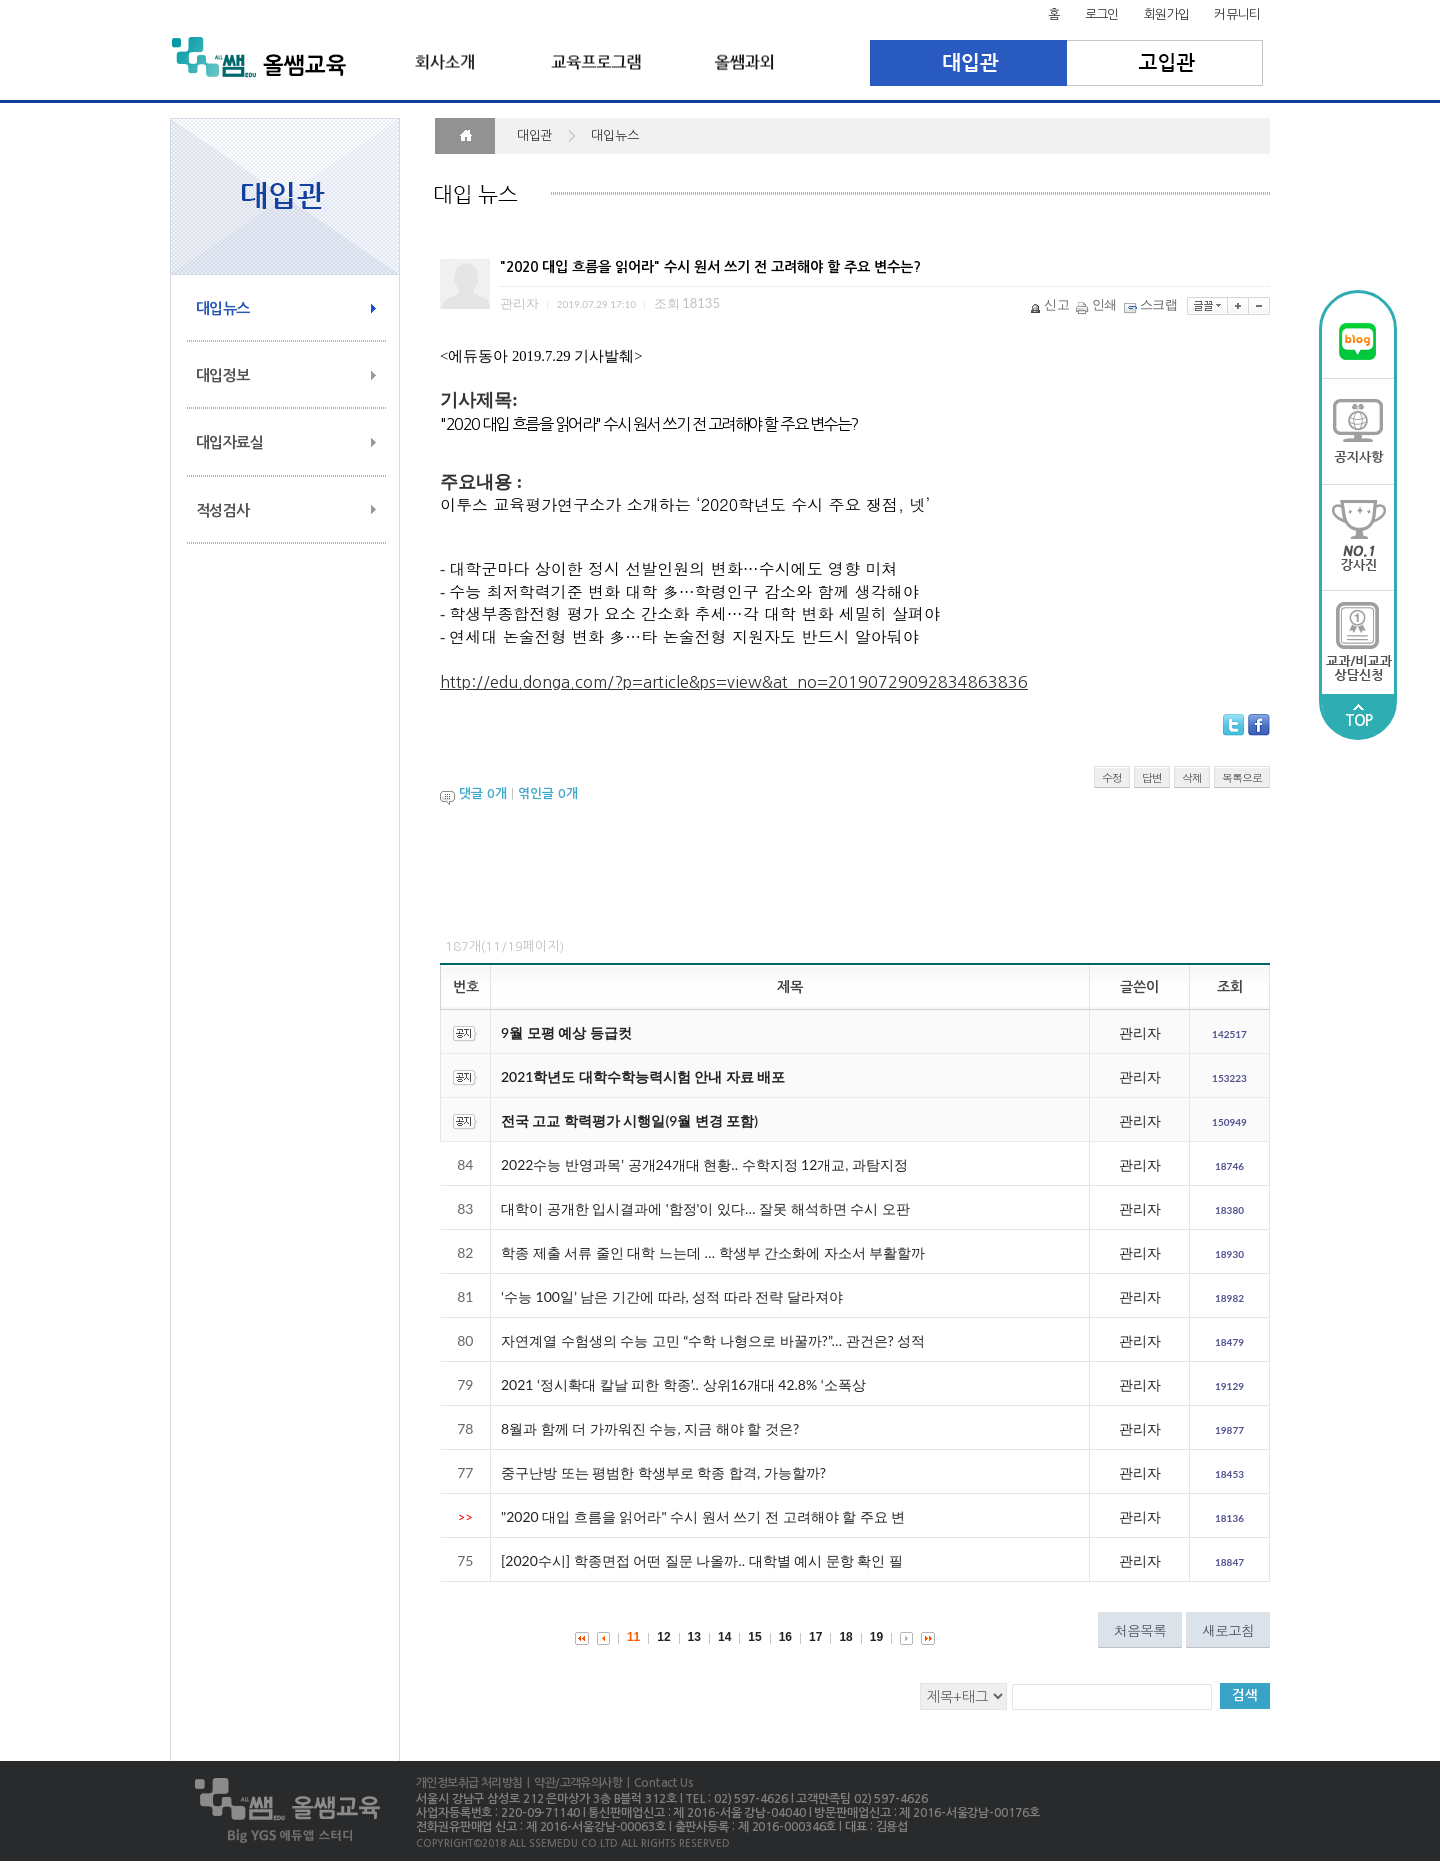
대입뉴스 (223, 308)
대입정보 (223, 375)
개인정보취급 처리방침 (469, 1783)
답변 (1152, 777)
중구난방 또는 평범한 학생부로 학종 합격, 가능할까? (663, 1472)
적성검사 (223, 510)
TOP (1359, 716)
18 (845, 1637)
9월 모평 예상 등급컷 (566, 1032)
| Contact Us (657, 1783)
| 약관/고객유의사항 (572, 1783)
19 (876, 1637)
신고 (1051, 304)
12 (663, 1637)
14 (724, 1637)
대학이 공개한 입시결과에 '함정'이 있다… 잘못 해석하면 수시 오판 (705, 1208)
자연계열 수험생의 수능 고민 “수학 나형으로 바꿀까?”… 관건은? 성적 (713, 1340)
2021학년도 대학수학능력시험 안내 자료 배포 (643, 1076)
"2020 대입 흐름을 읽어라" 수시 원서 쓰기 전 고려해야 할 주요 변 (703, 1516)
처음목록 (1140, 1630)
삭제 (1192, 777)
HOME (465, 136)
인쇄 (1098, 304)
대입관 (968, 63)
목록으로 (1242, 777)
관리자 (1140, 1032)
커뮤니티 (1237, 14)
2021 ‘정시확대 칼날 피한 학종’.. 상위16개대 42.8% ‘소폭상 (683, 1384)
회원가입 (1167, 14)
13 (694, 1637)
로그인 (1102, 14)
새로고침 (1228, 1630)
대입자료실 (229, 442)
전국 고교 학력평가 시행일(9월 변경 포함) (629, 1120)
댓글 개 (483, 794)
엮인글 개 (548, 794)
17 (815, 1637)
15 (754, 1637)
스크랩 (1152, 304)
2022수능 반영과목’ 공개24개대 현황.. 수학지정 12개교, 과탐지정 (704, 1164)
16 (785, 1637)
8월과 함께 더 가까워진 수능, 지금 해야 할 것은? (650, 1428)
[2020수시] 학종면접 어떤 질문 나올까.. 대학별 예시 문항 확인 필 (702, 1560)
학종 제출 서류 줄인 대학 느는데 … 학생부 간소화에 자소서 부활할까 (713, 1252)
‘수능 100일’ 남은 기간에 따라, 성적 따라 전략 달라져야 (672, 1296)
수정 (1112, 777)
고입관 (1165, 63)
